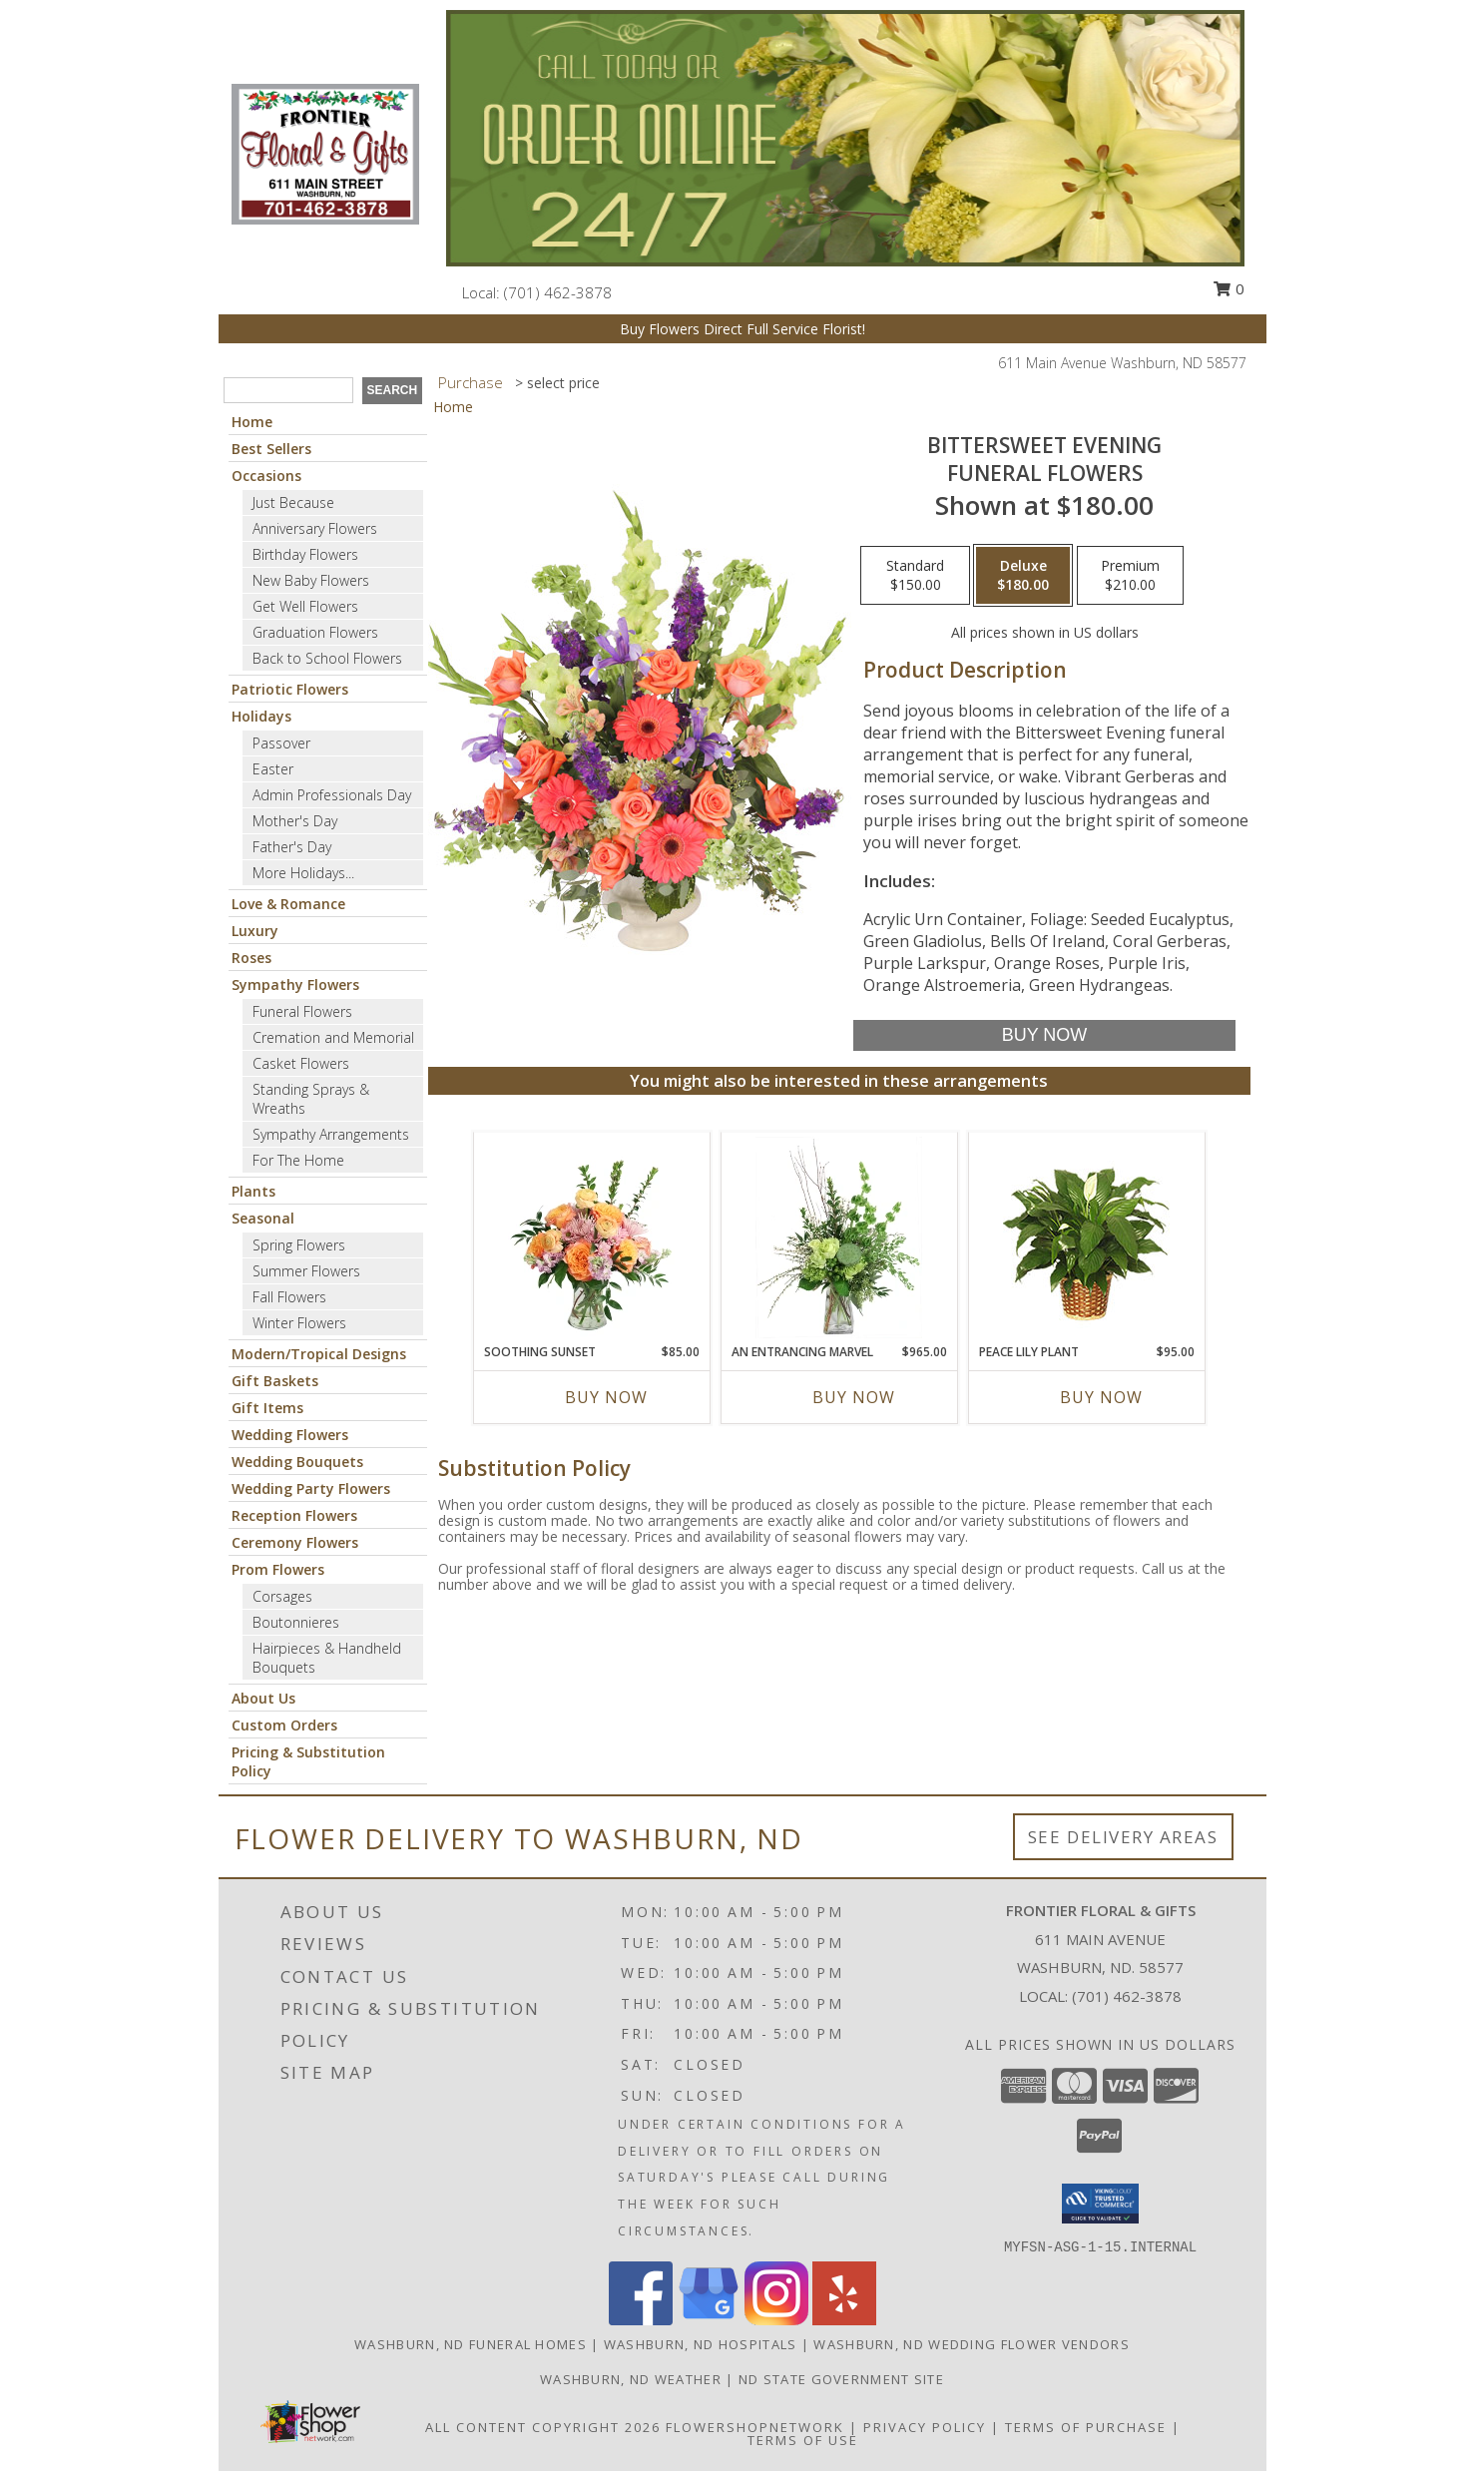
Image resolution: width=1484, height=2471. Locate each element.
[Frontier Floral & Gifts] (325, 152)
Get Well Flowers (305, 606)
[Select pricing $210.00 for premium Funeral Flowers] (1130, 576)
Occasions (266, 475)
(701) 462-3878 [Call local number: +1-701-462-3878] (558, 292)
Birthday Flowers (305, 554)
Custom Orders (284, 1725)
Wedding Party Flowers (311, 1488)
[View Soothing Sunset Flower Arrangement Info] (591, 1237)
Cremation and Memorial (333, 1037)
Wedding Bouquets (297, 1461)
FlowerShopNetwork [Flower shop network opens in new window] (755, 2427)
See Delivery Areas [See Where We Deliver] (1123, 1836)
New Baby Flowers (310, 580)
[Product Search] (288, 390)
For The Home (298, 1160)
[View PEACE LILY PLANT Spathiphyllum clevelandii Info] (1086, 1238)
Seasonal (263, 1218)
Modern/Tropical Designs (319, 1353)
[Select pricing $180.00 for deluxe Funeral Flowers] (1023, 576)
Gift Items (267, 1407)
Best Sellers (271, 448)
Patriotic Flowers (290, 689)
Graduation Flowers (315, 632)
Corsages (282, 1596)
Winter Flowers (299, 1322)
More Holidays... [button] (303, 872)
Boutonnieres (295, 1622)
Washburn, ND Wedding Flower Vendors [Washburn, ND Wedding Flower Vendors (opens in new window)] (971, 2344)
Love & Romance (288, 903)
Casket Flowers (300, 1063)
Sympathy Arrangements (330, 1134)
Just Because (293, 502)
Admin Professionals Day (331, 794)
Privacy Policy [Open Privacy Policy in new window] (924, 2427)
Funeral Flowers (302, 1011)
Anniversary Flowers (314, 528)
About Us (263, 1698)
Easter (272, 768)
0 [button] (1228, 288)
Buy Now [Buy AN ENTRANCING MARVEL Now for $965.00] (853, 1397)
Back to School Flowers (327, 658)
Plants (253, 1191)
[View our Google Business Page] (709, 2319)
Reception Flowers (294, 1515)
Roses (251, 957)
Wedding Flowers (290, 1434)
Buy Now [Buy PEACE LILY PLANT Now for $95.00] (1101, 1397)
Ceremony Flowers (295, 1542)
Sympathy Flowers (295, 984)
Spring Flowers (298, 1245)
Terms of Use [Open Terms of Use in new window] (802, 2440)
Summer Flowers (306, 1270)
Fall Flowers (289, 1296)
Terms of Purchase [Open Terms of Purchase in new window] (1086, 2427)
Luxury (255, 930)
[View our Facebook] (641, 2319)
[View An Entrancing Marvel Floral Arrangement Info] (838, 1237)
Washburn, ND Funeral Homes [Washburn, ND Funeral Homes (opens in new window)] (470, 2344)
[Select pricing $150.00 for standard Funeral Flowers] (915, 576)
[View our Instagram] (776, 2319)
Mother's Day (294, 820)
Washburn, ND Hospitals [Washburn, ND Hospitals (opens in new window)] (700, 2344)
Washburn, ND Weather (631, 2379)
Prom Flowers (278, 1569)
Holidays (261, 716)
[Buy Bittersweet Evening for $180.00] (1044, 1035)
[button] (1100, 2204)
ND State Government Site (841, 2379)
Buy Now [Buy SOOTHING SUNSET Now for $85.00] (606, 1397)
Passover (281, 743)
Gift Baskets (275, 1380)
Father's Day (291, 846)
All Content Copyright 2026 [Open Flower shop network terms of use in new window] (543, 2427)
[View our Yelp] (844, 2319)
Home (252, 421)
